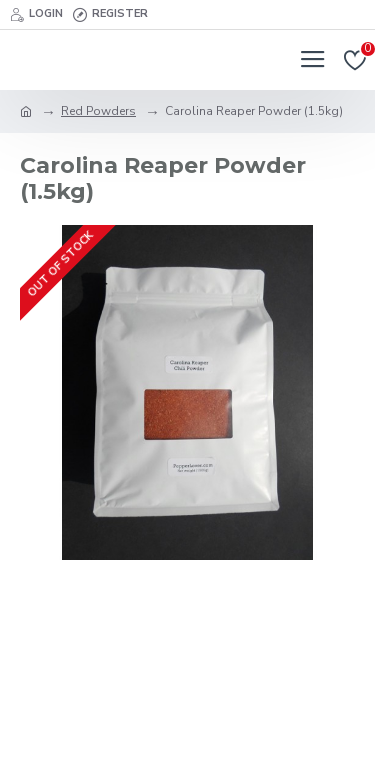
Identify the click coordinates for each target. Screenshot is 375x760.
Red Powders (98, 111)
